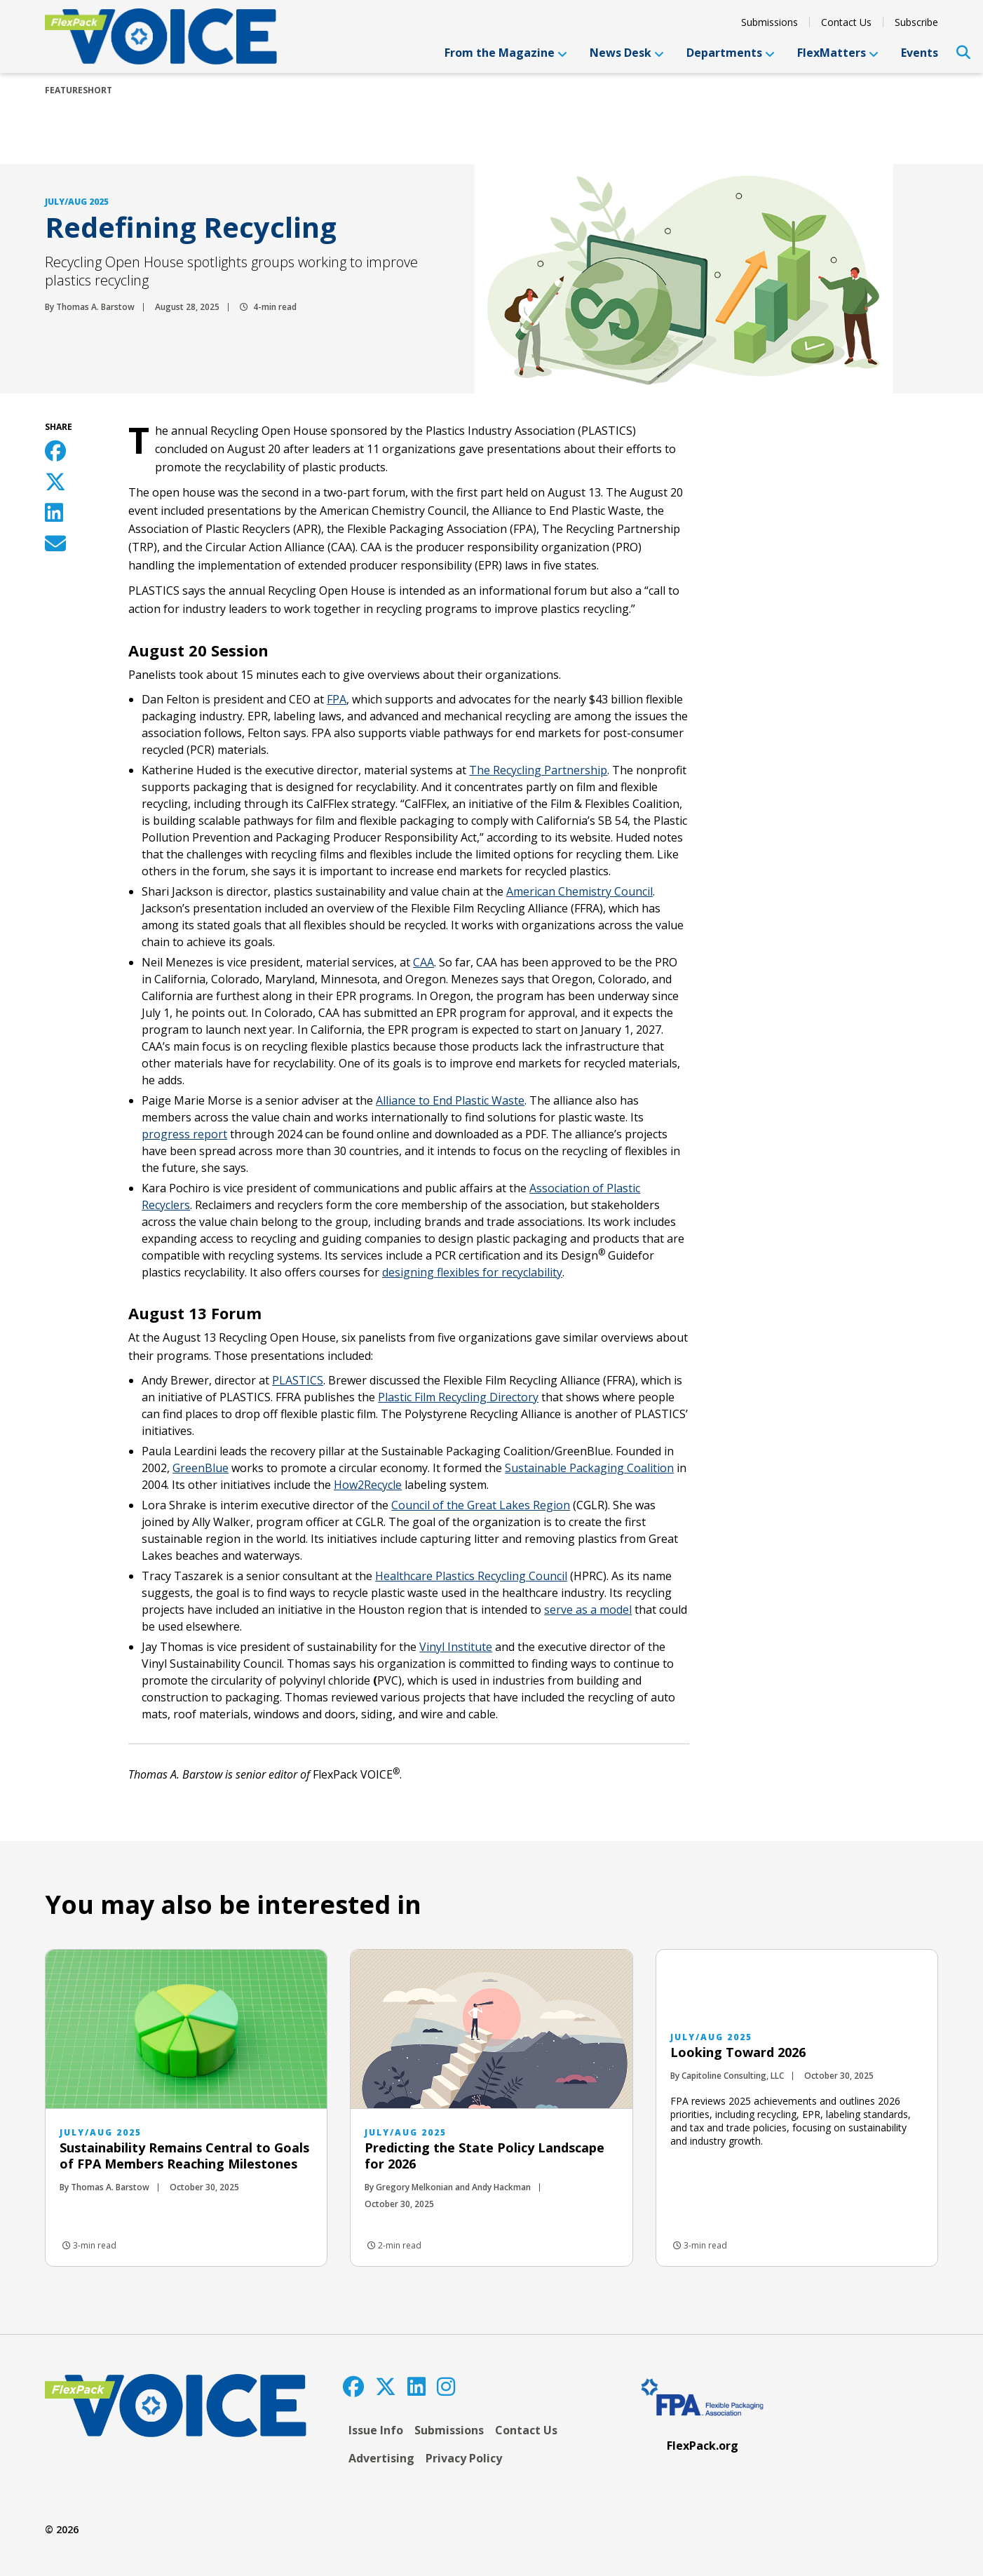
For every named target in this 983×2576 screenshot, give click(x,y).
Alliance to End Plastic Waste (450, 1100)
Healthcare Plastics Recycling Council (471, 1576)
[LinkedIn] (416, 2386)
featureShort (78, 90)
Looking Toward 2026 (738, 2052)
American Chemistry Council (579, 891)
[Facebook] (353, 2386)
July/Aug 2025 (77, 202)
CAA (423, 962)
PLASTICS (297, 1380)
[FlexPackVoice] (161, 36)
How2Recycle (368, 1484)
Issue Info (375, 2430)
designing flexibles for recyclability (472, 1272)
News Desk (627, 52)
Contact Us (846, 22)
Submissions (769, 22)
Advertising (381, 2458)
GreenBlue (200, 1468)
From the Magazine (506, 52)
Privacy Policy (464, 2458)
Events (919, 52)
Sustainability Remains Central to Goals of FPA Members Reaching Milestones (184, 2155)
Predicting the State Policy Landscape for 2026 (484, 2155)
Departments (730, 52)
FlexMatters (838, 52)
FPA (336, 699)
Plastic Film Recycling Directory (458, 1397)
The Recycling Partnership (538, 770)
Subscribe (916, 22)
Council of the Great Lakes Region (480, 1505)
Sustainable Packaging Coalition (589, 1468)
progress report (184, 1134)
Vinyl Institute (455, 1646)
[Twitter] (385, 2386)
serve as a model (588, 1609)
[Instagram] (446, 2386)
